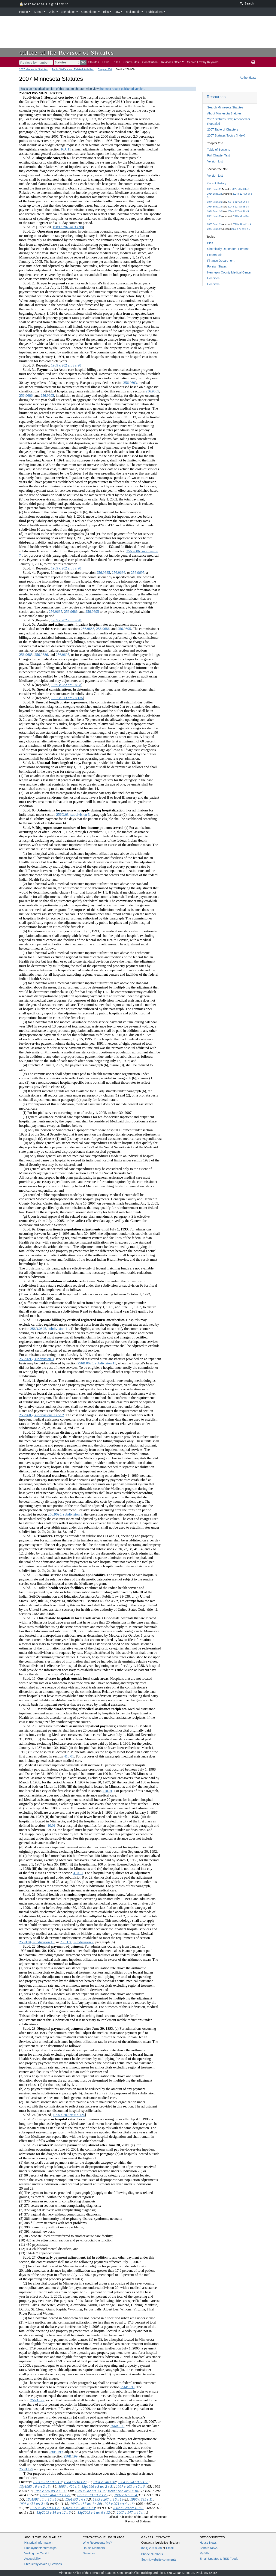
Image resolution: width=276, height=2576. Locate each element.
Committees (89, 12)
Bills (106, 12)
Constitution (150, 62)
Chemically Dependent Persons (228, 249)
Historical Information (38, 2542)
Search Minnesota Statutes (225, 107)
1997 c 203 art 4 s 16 (118, 2504)
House (23, 12)
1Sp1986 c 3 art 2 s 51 (97, 2486)
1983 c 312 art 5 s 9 (47, 2482)
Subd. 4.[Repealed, (35, 568)
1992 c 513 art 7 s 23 (92, 2495)
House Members (94, 2548)
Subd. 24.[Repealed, (36, 2115)
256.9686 (26, 396)
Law (117, 12)
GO (83, 62)
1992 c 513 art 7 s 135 (67, 698)
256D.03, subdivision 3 (73, 815)
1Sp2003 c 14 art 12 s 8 (53, 2512)
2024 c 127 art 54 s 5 (238, 211)
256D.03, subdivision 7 (77, 1942)
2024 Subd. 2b (214, 193)
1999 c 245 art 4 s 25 (45, 2508)
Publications (154, 12)
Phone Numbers (152, 2554)
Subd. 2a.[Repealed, (36, 227)
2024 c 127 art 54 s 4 (238, 202)
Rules (116, 62)
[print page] (253, 62)
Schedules (68, 12)
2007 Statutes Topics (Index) (226, 135)
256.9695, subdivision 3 (36, 1359)
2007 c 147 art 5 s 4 (131, 2512)
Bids (210, 243)
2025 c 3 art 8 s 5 (240, 189)
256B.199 (128, 2387)
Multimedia (133, 12)
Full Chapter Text (218, 155)
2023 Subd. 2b (214, 216)
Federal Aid (214, 255)
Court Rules (131, 62)
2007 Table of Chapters (222, 129)
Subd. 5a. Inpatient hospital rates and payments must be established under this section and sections (80, 626)
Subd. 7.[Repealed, (35, 698)
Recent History (216, 183)
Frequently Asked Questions (43, 2564)
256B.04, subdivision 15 (36, 1942)
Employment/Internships (40, 2548)
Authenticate (248, 77)
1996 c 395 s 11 (141, 2499)
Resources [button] (216, 97)
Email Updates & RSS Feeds (219, 2558)
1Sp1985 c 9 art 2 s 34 (35, 2486)
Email (169, 2548)
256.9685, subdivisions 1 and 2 (41, 1415)
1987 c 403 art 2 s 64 (131, 2486)
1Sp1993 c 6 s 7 (76, 2499)
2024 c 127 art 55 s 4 (238, 206)
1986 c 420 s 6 (68, 2486)
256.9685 (152, 391)
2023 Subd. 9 (214, 229)
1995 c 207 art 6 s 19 (108, 2499)
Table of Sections (218, 149)
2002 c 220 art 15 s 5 (128, 2508)
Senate (38, 12)
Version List (215, 161)
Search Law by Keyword (203, 62)
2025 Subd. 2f (214, 189)
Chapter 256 (105, 69)
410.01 (69, 1756)
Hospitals (213, 284)
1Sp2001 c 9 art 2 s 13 (79, 2508)
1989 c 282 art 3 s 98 (68, 227)
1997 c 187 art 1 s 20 (85, 2504)
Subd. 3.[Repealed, (35, 365)
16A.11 (65, 149)
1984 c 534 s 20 (75, 2482)
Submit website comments (158, 2559)
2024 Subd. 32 (214, 211)
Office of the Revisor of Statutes (66, 52)
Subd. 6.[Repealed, (35, 685)
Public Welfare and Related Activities (73, 69)
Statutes (93, 62)
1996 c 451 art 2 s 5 (33, 2504)
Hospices (213, 278)
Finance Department (220, 260)
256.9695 (47, 396)
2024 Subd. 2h (214, 206)
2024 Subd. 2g (214, 202)
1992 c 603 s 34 (125, 2495)
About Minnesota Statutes (224, 113)
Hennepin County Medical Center (229, 272)
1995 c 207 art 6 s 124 (69, 2115)
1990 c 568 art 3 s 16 (122, 2491)
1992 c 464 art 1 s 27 (55, 2495)
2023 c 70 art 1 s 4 (242, 224)
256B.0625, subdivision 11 (49, 1329)
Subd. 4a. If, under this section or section (58, 573)
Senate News (209, 2548)
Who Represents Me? (97, 2542)
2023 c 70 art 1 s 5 (240, 229)
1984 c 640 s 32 (104, 2482)
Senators (89, 2553)
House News (208, 2542)
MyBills (204, 2553)
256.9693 (130, 383)
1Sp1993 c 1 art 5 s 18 (42, 2499)
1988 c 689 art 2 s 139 (50, 2491)
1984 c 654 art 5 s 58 (133, 2482)
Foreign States (217, 266)
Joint (52, 12)
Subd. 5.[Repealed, (35, 620)
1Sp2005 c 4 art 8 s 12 (94, 2512)
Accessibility (32, 2558)
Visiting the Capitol (36, 2553)
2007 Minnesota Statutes (33, 69)
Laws (105, 62)
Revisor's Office (171, 62)
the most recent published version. (122, 88)
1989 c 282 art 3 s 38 (90, 2491)
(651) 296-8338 (151, 2548)
